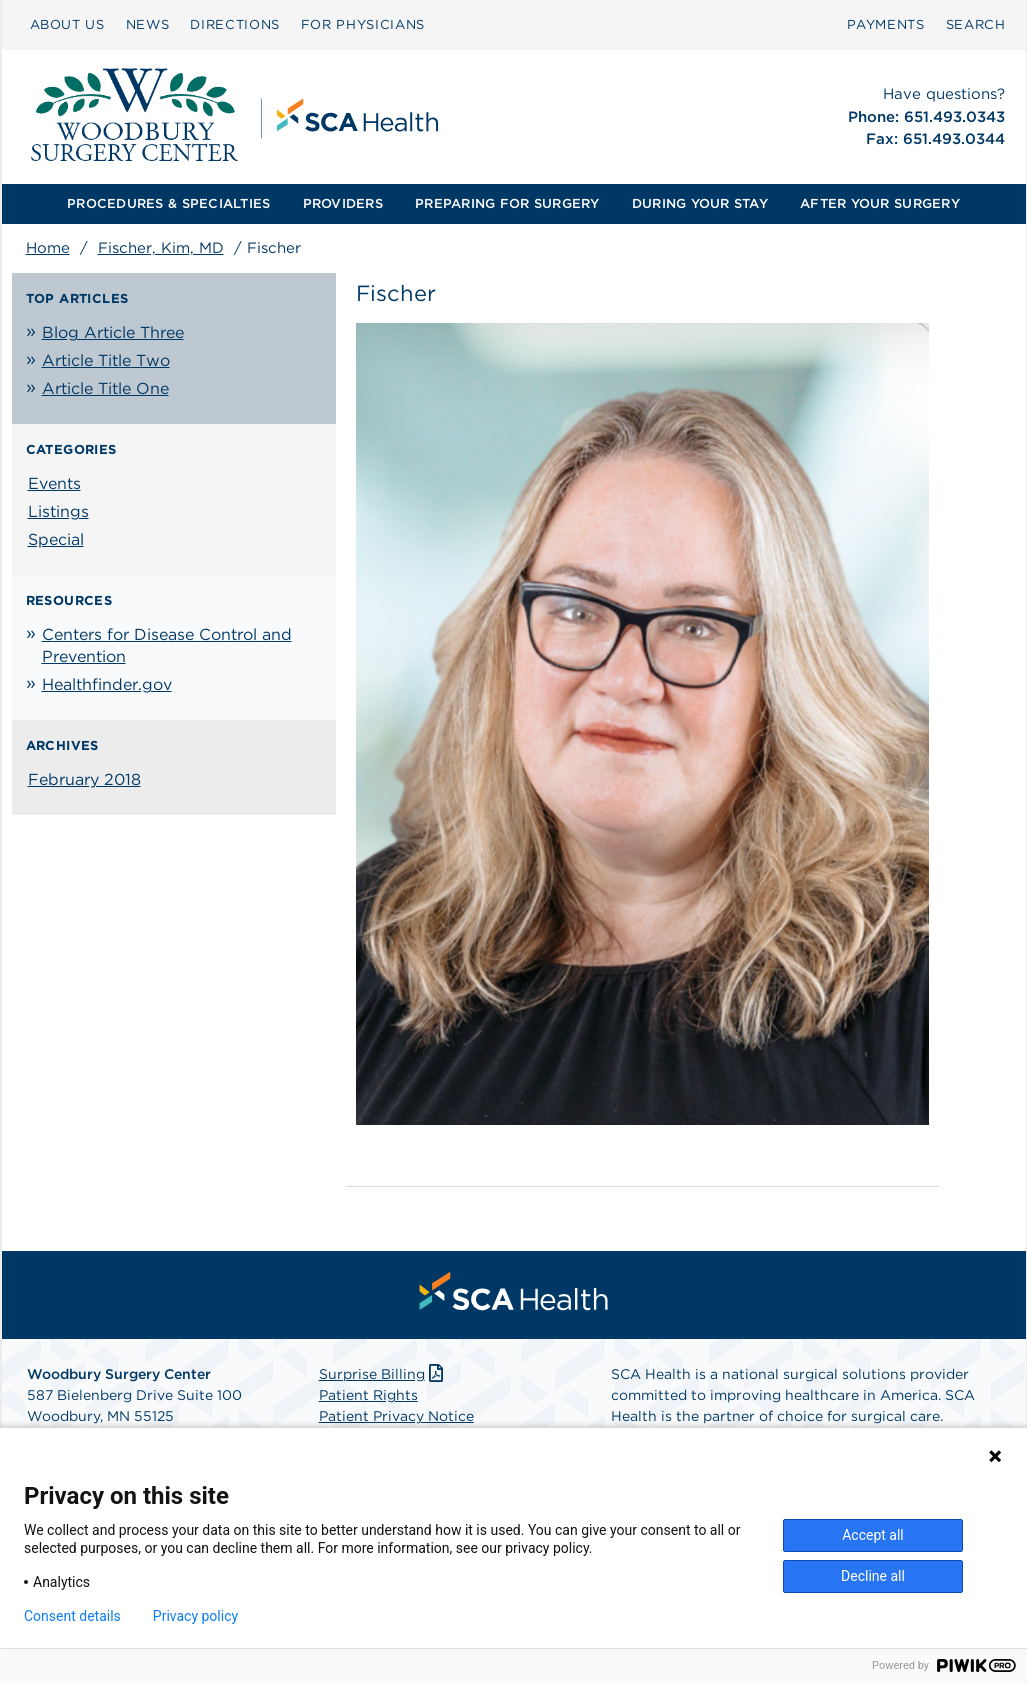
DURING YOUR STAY (700, 203)
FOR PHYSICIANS (363, 24)
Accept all (873, 1535)
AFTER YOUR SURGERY (880, 203)
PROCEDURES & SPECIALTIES (168, 203)
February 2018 (84, 779)
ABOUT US (67, 24)
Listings (58, 511)
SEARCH (976, 24)
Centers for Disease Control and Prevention (167, 645)
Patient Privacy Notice (396, 1416)
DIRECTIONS (235, 24)
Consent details (72, 1616)
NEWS (148, 24)
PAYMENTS (885, 24)
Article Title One (105, 388)
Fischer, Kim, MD (161, 248)
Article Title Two (106, 360)
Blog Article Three (113, 332)
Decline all (873, 1576)
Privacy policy (195, 1616)
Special (56, 539)
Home (48, 248)
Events (54, 483)
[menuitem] (67, 25)
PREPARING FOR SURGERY (507, 203)
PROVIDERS (343, 203)
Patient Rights (368, 1395)
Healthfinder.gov (107, 684)
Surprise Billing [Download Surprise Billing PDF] (383, 1374)
